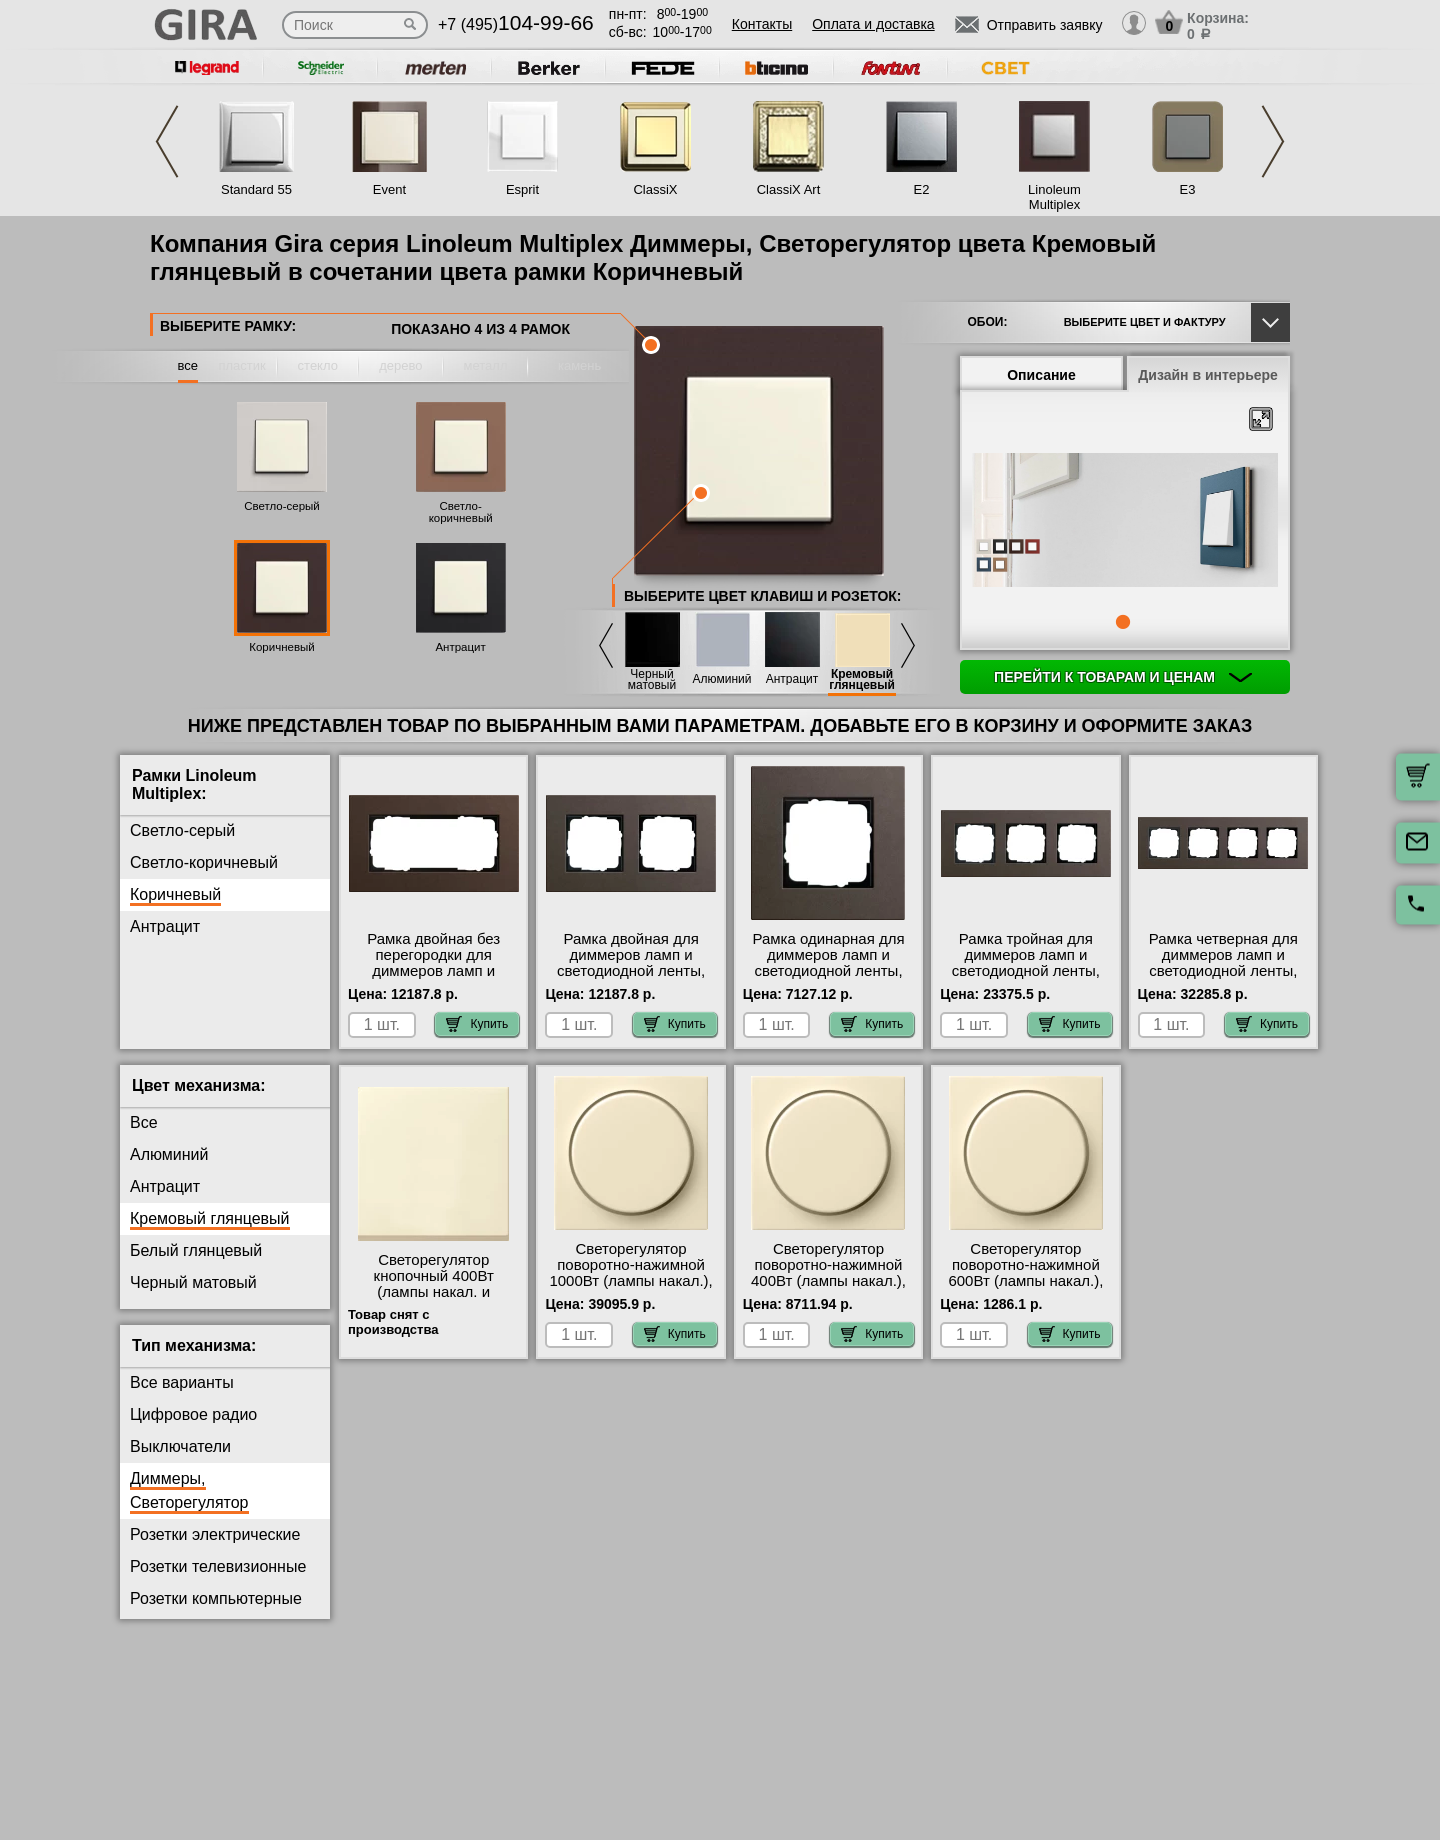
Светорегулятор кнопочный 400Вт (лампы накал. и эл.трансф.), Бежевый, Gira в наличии (433, 1292)
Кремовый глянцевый (862, 680)
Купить (477, 1024)
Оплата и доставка (873, 24)
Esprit (522, 189)
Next (1273, 141)
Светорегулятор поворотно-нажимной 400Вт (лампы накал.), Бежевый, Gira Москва (829, 1273)
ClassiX (655, 189)
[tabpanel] (1125, 522)
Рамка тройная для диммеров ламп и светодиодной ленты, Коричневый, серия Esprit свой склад (1026, 971)
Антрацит (460, 647)
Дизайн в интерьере (1208, 375)
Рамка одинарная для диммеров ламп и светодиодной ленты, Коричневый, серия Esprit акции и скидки (828, 971)
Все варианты (182, 1382)
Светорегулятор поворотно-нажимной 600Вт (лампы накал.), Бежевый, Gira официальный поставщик (1025, 1289)
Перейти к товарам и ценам (1123, 677)
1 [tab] (1123, 622)
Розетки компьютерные (216, 1598)
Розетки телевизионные (218, 1566)
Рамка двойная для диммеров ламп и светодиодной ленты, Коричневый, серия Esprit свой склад (631, 971)
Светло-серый (282, 506)
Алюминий (722, 679)
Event (389, 189)
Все (144, 1122)
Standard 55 (256, 189)
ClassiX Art (789, 189)
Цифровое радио (193, 1414)
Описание (1041, 375)
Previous (167, 141)
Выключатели (180, 1446)
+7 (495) (516, 24)
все (188, 365)
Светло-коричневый (461, 512)
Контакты (762, 24)
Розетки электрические (215, 1534)
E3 (1188, 189)
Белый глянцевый (196, 1250)
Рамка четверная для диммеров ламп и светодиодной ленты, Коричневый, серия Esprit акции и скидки (1223, 971)
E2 (922, 189)
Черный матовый (652, 680)
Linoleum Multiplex (1054, 197)
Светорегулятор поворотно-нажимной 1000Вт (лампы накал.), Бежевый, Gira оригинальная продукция (630, 1289)
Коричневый (281, 647)
